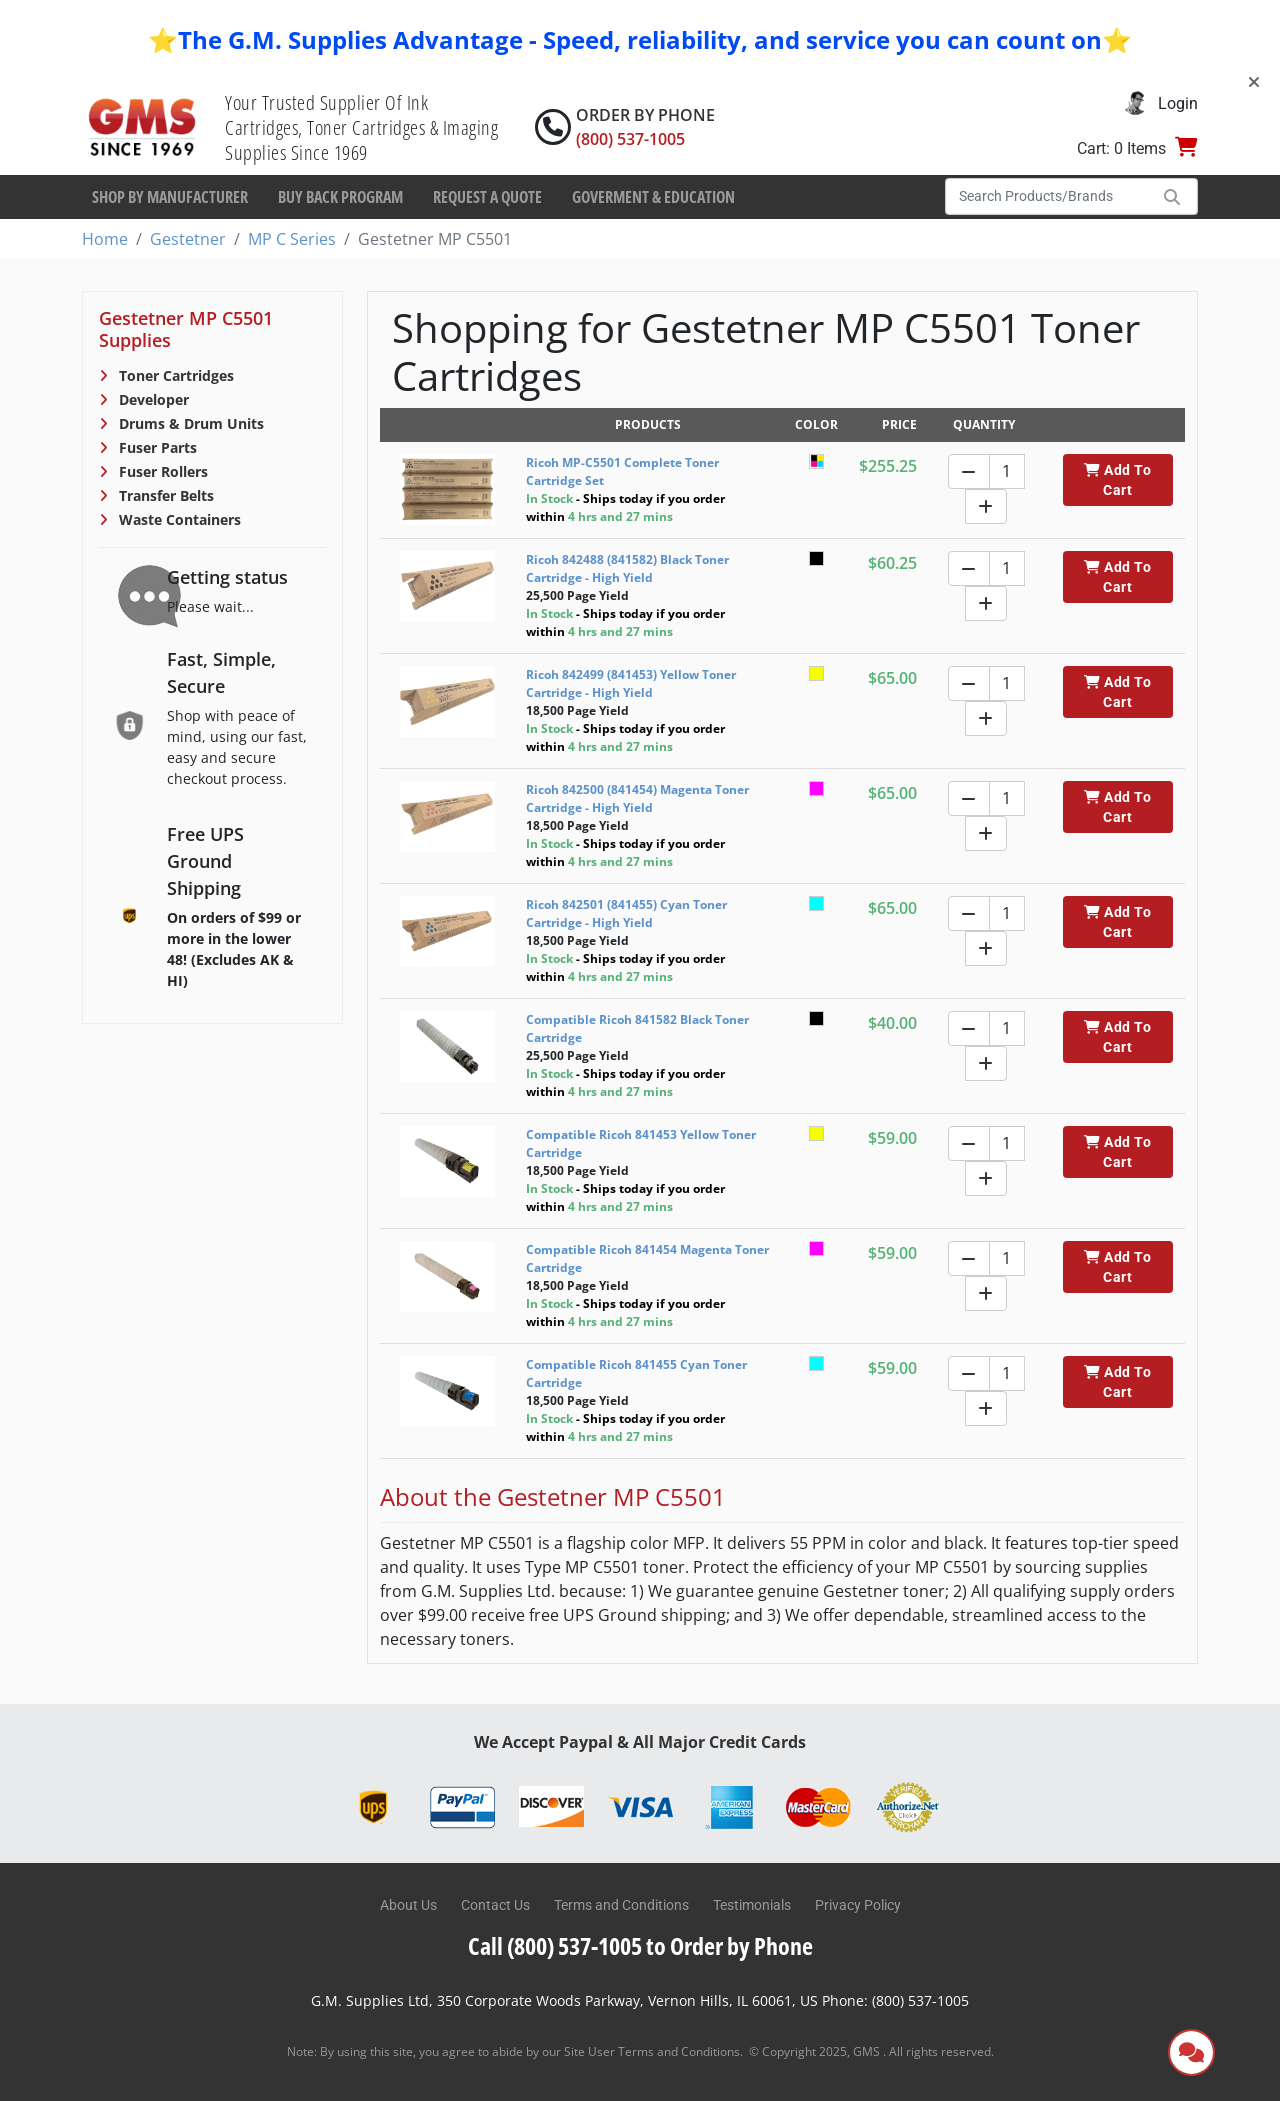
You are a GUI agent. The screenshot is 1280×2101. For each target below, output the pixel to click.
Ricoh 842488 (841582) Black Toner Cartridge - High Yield (627, 568)
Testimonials (752, 1905)
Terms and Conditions (621, 1905)
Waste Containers (178, 519)
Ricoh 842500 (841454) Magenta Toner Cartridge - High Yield (637, 798)
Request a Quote (487, 197)
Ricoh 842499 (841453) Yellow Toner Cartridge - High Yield (631, 683)
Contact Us (495, 1905)
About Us (408, 1905)
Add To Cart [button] (1117, 480)
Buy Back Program (340, 197)
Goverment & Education (653, 197)
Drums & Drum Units (189, 423)
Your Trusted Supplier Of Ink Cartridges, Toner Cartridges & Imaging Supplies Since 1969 (361, 127)
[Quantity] (1007, 471)
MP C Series (292, 239)
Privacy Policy (858, 1905)
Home (105, 239)
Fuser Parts (156, 447)
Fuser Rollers (161, 471)
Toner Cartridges (174, 375)
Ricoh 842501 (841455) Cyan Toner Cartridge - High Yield (626, 913)
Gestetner (188, 239)
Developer (152, 399)
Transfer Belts (164, 495)
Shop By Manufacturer (170, 197)
